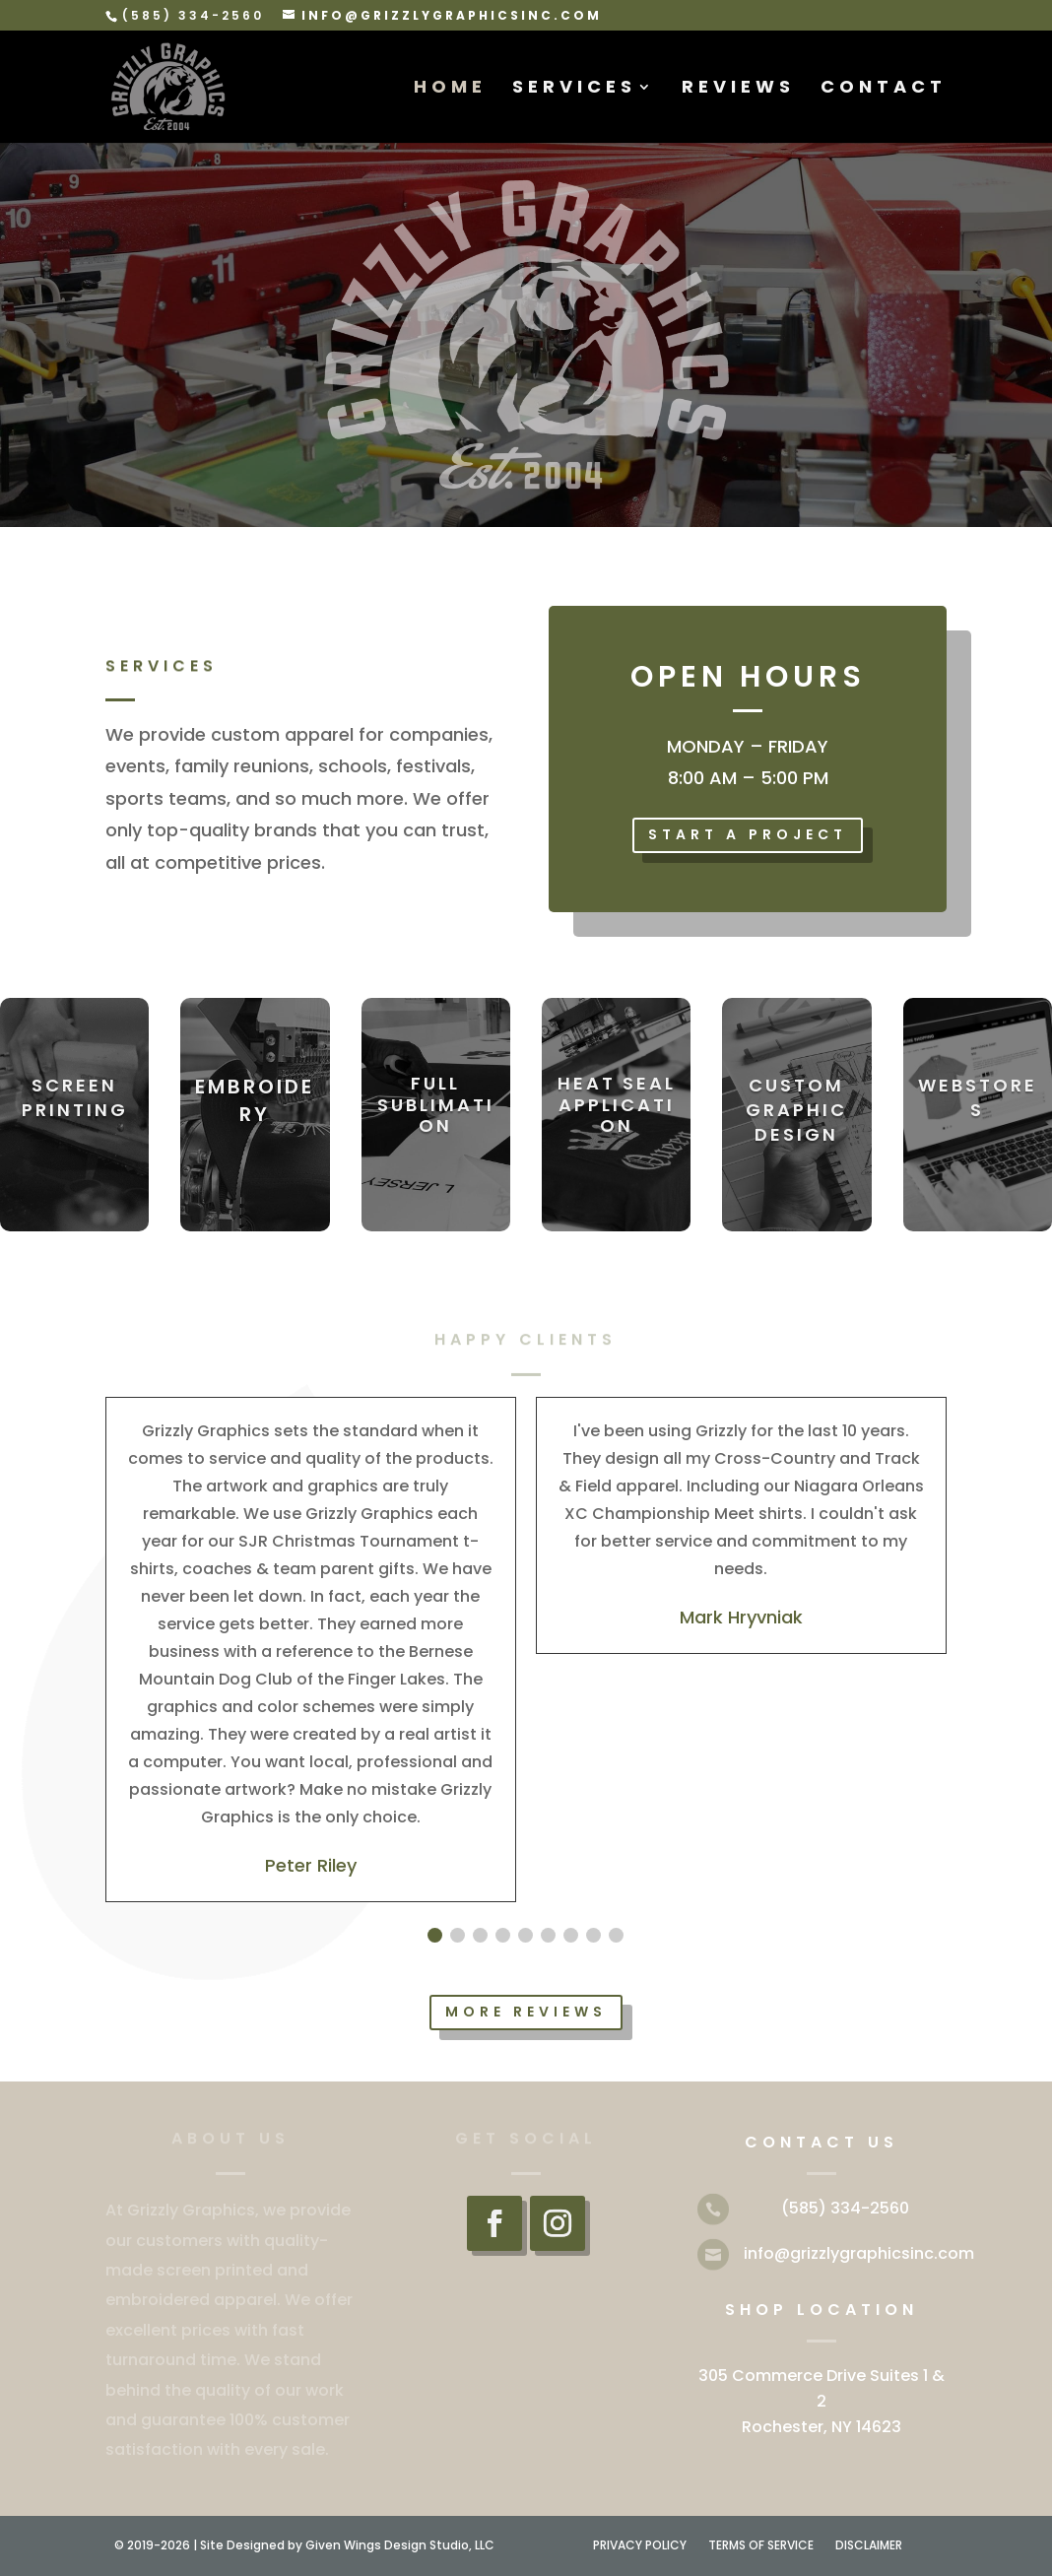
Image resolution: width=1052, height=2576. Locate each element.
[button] (434, 1935)
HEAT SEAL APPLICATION (617, 1104)
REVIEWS (738, 89)
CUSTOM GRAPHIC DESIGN (796, 1110)
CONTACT (884, 89)
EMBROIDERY (254, 1100)
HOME (450, 89)
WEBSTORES (977, 1097)
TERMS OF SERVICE (761, 2546)
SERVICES (574, 89)
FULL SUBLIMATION (435, 1104)
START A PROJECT (747, 834)
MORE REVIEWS (526, 2011)
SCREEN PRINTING (75, 1097)
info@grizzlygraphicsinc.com (859, 2253)
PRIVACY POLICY (640, 2546)
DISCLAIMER (868, 2546)
